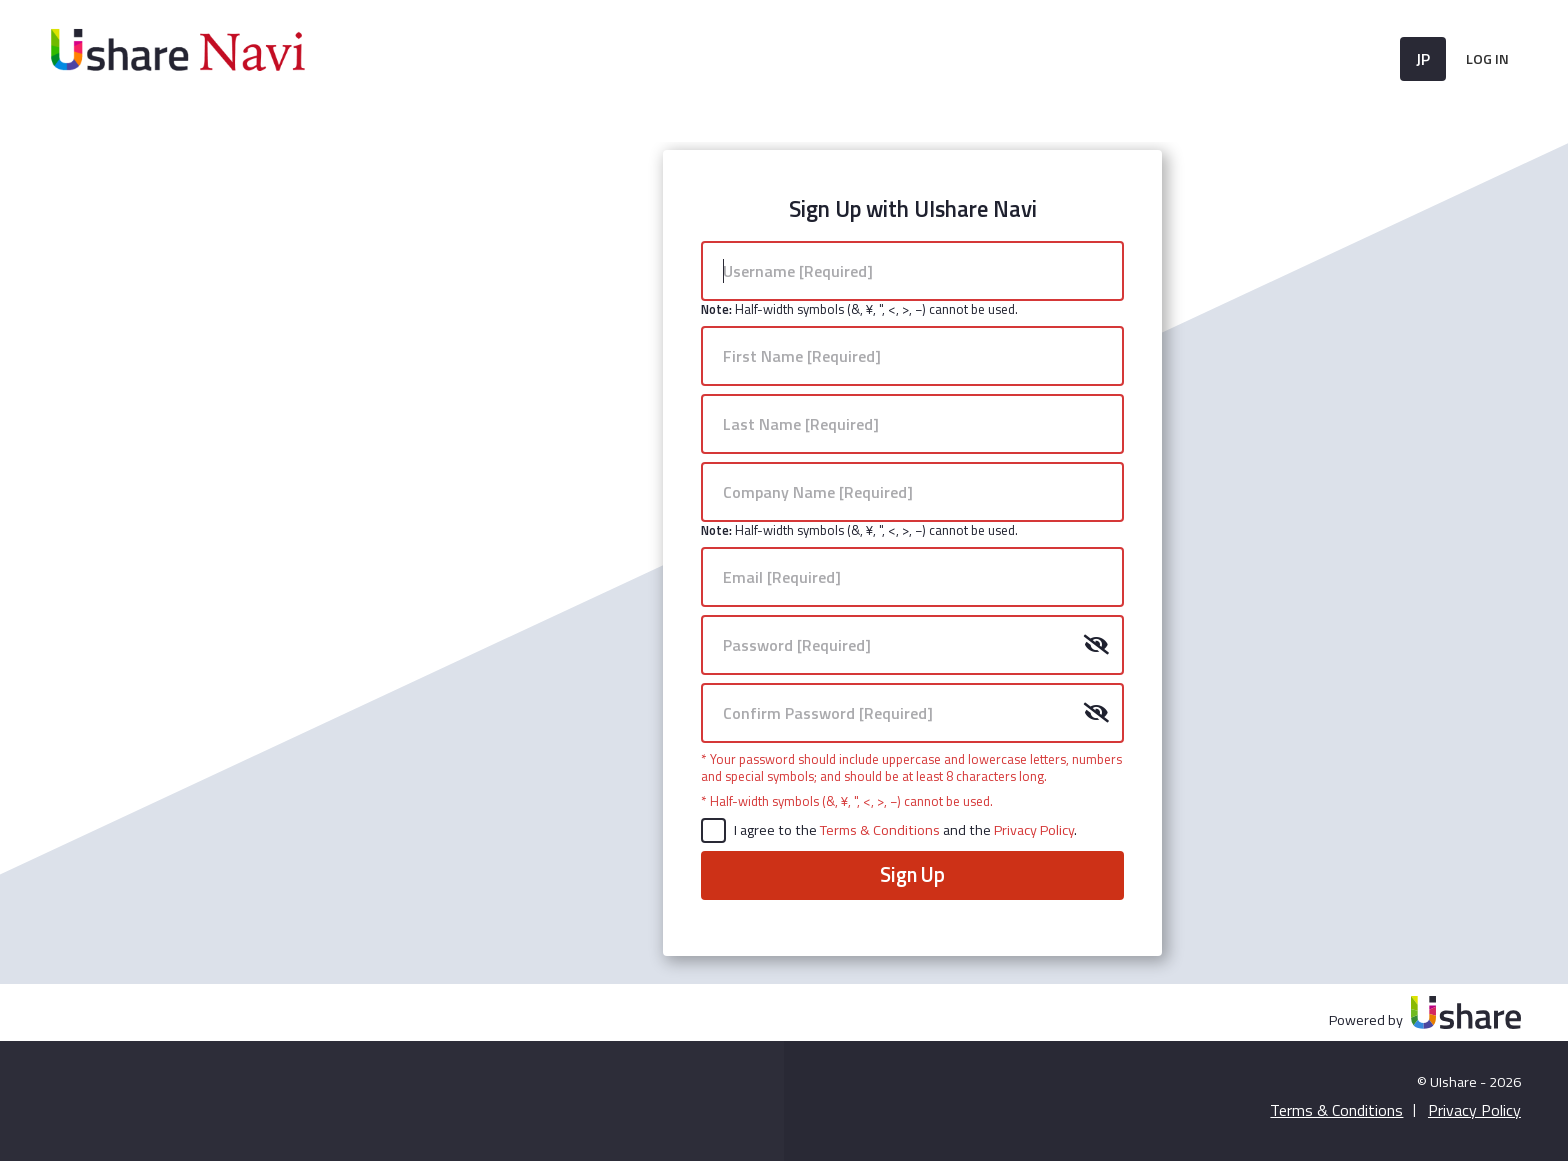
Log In (1487, 59)
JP (1423, 59)
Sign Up (912, 874)
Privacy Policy (1034, 830)
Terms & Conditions (881, 830)
